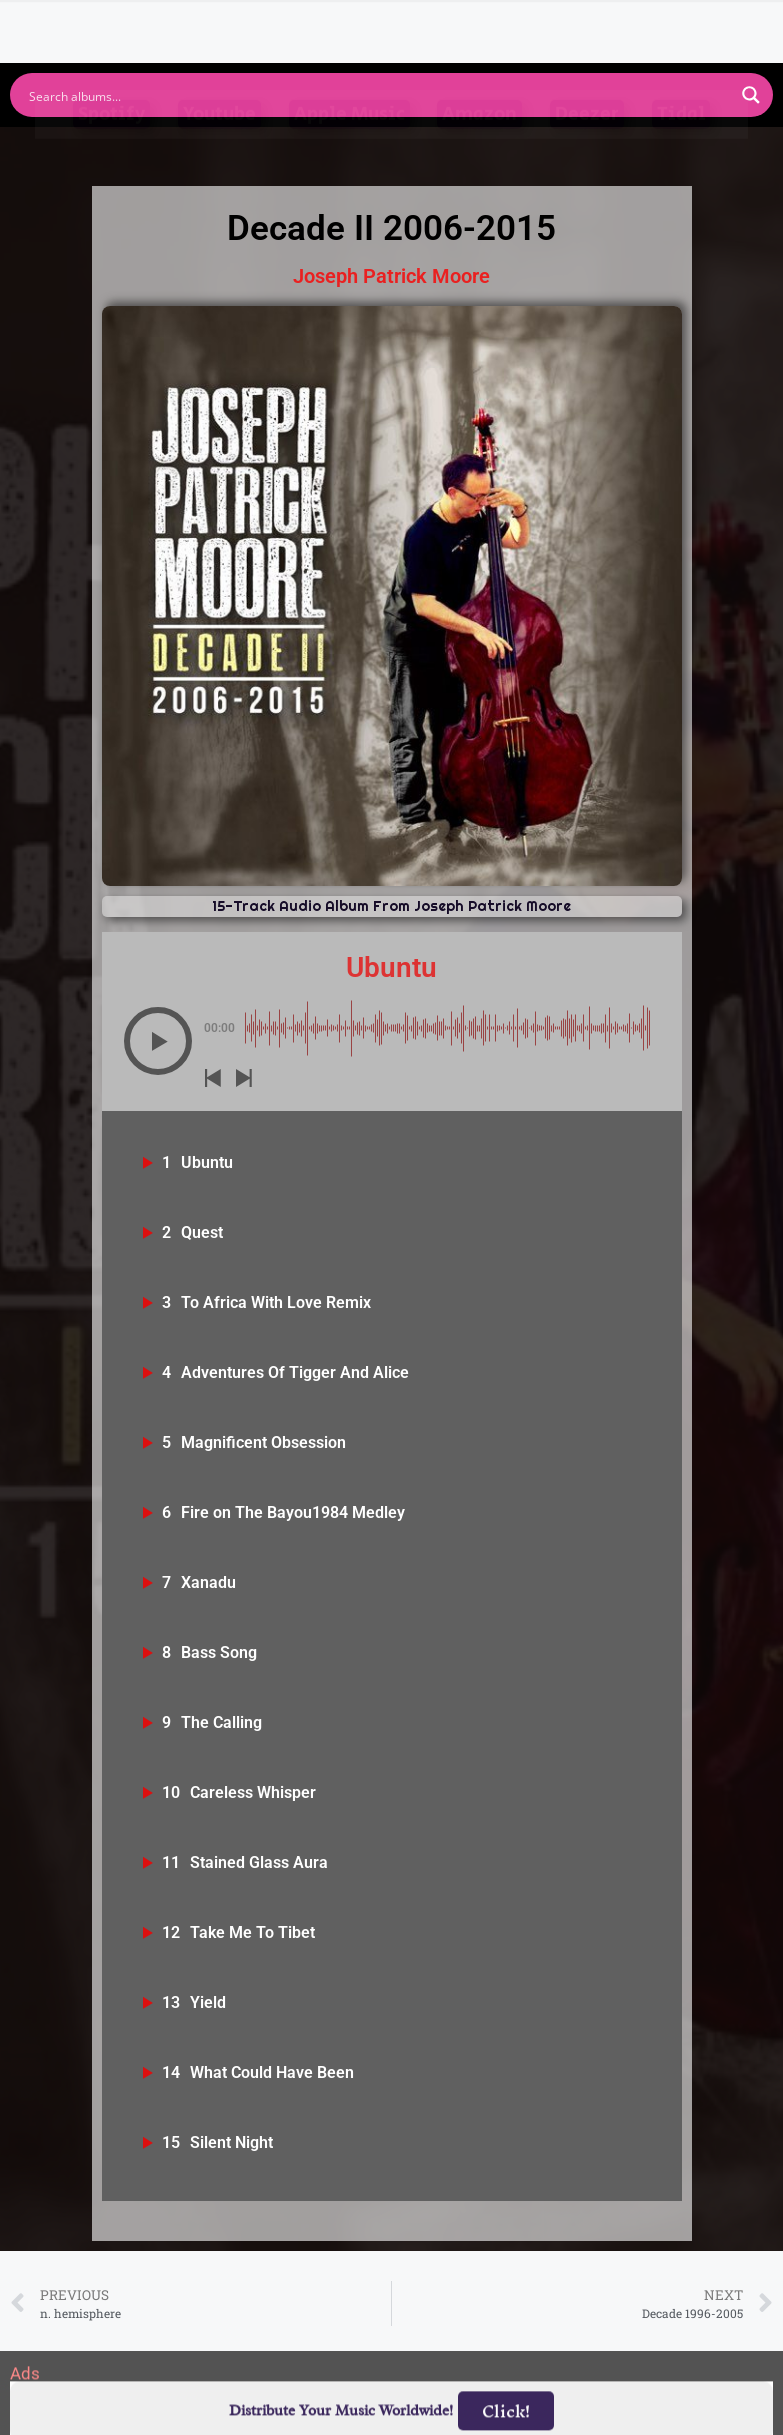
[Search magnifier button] (751, 95)
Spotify (111, 150)
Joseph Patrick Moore (391, 276)
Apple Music (349, 150)
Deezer (587, 150)
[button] (158, 1041)
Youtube (219, 150)
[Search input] (378, 95)
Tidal (681, 150)
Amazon (479, 150)
